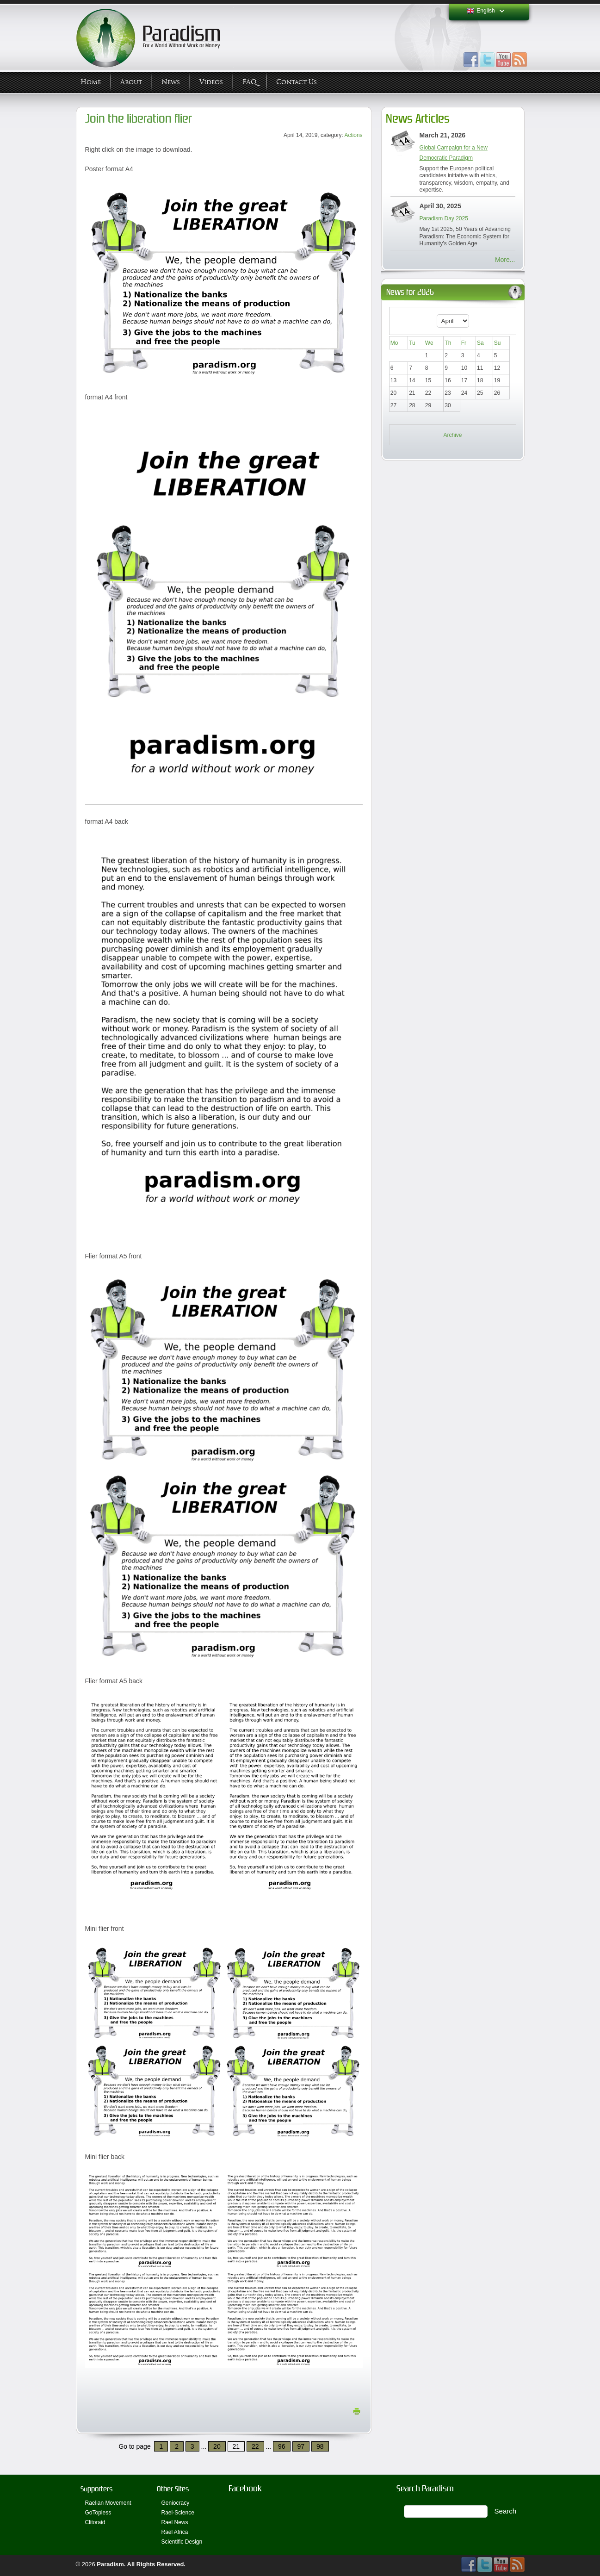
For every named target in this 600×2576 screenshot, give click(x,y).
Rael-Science (177, 2512)
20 (217, 2446)
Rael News (174, 2522)
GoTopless (98, 2512)
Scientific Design (182, 2542)
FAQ (249, 82)
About (131, 82)
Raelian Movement (108, 2503)
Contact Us (296, 82)
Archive (452, 435)
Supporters (96, 2488)
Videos (211, 82)
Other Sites (173, 2488)
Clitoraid (95, 2522)
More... (505, 259)
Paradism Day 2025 (444, 218)
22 (255, 2446)
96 (281, 2446)
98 (320, 2446)
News (170, 82)
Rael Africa (174, 2532)
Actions (354, 135)
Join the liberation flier (138, 119)
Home (90, 82)
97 (301, 2446)
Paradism (110, 2564)
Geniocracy (175, 2503)
